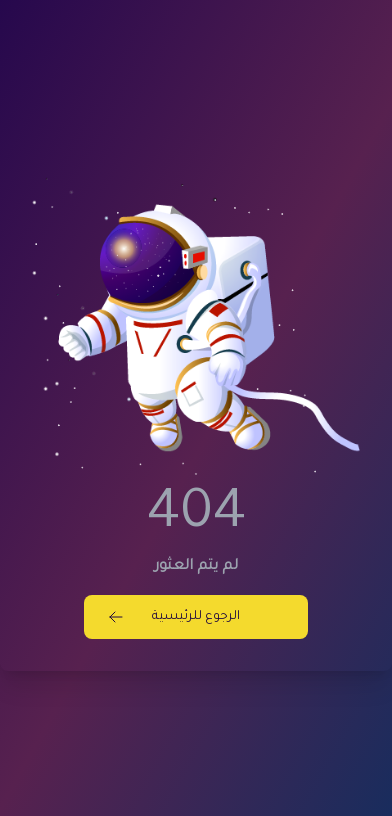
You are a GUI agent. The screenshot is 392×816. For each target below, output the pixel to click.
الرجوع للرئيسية (174, 617)
